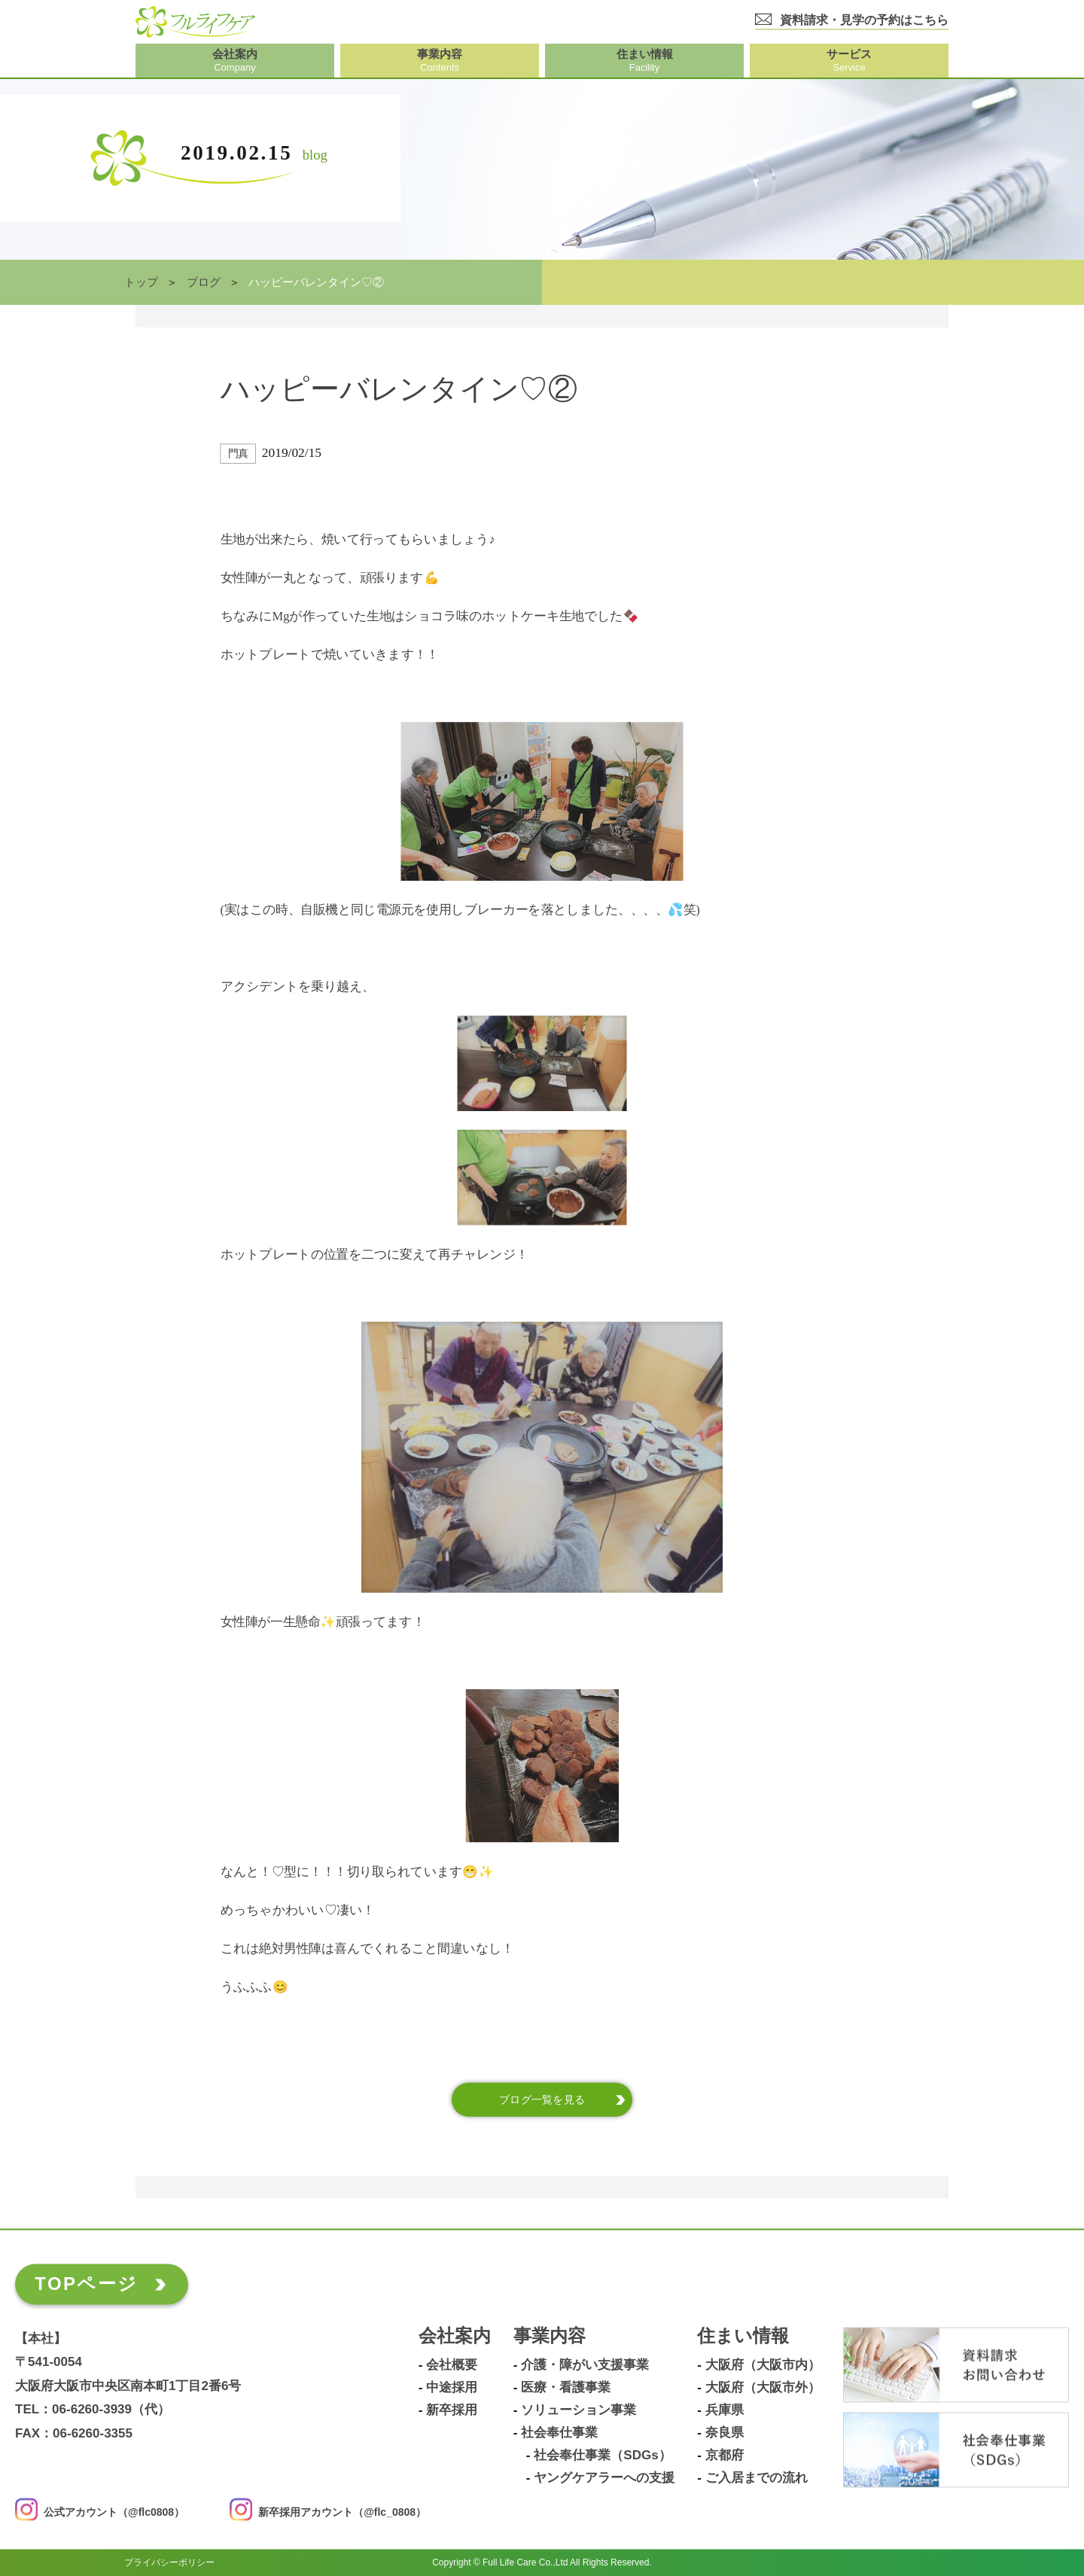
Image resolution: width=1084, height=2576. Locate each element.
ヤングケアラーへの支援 (604, 2478)
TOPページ (86, 2283)
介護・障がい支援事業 (585, 2365)
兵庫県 (724, 2410)
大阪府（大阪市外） (763, 2388)
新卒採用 (451, 2410)
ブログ (204, 282)
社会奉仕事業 (559, 2433)
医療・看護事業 (566, 2388)
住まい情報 (743, 2336)
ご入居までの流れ (756, 2478)
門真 (238, 453)
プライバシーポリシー (169, 2562)
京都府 (724, 2455)
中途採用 (451, 2388)
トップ (141, 282)
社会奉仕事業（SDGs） (602, 2455)
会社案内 (455, 2336)
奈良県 (724, 2433)
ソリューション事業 (578, 2410)
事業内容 (549, 2336)
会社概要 (451, 2365)
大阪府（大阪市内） (763, 2365)
